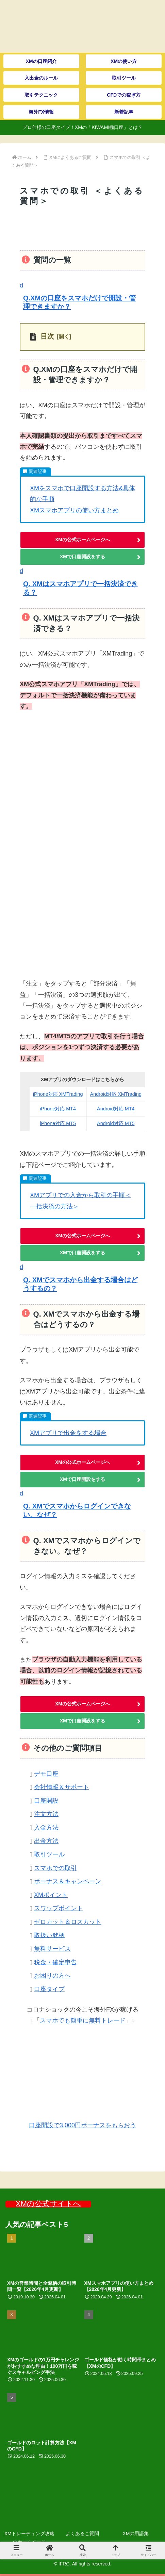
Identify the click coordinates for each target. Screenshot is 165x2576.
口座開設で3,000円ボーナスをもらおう (82, 2125)
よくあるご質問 (82, 2533)
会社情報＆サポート (61, 1787)
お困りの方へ (52, 1975)
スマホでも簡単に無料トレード (83, 2020)
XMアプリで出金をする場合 (68, 1433)
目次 (47, 336)
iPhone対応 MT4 (58, 1108)
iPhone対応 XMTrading (58, 1094)
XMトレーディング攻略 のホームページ (29, 2538)
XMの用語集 (135, 2533)
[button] (82, 297)
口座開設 (46, 1800)
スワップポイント (58, 1908)
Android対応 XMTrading (116, 1094)
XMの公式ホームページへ (82, 539)
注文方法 (46, 1814)
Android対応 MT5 (115, 1123)
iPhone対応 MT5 (58, 1123)
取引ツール (49, 1854)
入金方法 (46, 1827)
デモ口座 (46, 1773)
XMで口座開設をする (82, 556)
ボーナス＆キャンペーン (67, 1881)
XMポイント (51, 1895)
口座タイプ (49, 1989)
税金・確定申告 (55, 1962)
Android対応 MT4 (115, 1108)
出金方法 (46, 1840)
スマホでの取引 (55, 1867)
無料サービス (52, 1948)
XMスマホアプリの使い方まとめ (74, 510)
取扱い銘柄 (49, 1935)
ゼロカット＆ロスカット (67, 1921)
